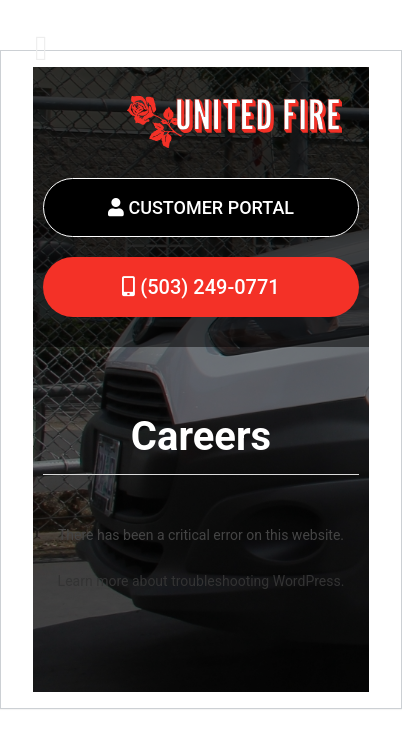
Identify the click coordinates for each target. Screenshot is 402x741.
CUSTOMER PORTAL (201, 207)
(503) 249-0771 (200, 287)
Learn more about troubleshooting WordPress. (201, 581)
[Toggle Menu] (41, 48)
